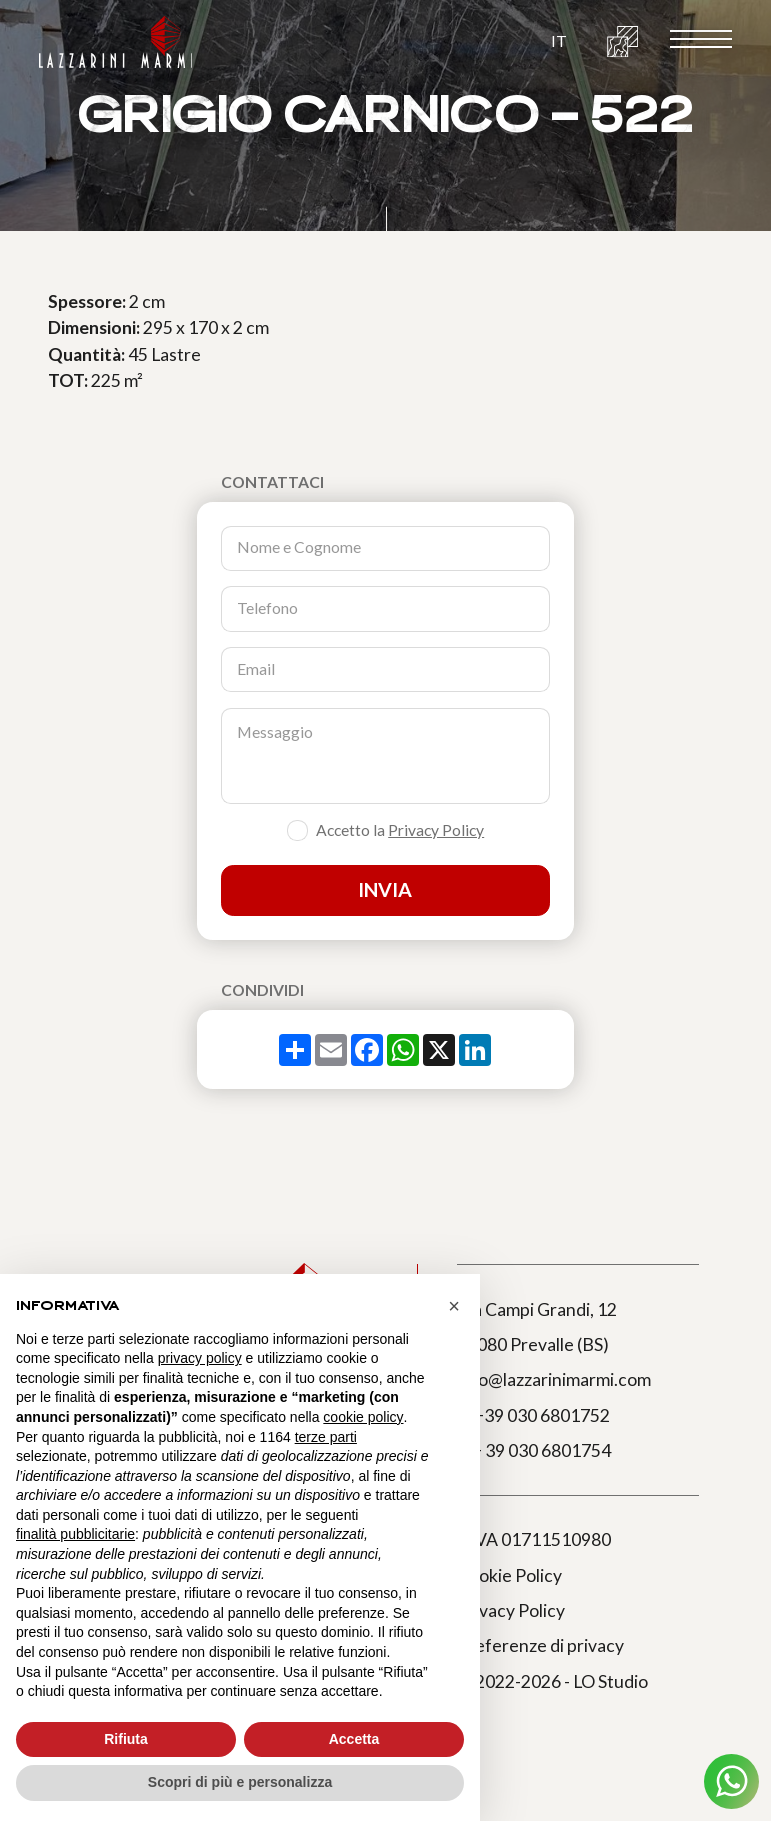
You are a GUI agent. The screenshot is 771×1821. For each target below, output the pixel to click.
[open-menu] (701, 39)
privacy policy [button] (200, 1358)
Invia (385, 889)
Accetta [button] (354, 1739)
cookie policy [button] (363, 1417)
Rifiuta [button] (126, 1739)
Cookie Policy (509, 1575)
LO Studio (610, 1681)
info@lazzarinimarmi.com (554, 1379)
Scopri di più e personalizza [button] (240, 1782)
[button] (559, 41)
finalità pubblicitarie (75, 1534)
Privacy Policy (436, 830)
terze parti (326, 1437)
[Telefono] (386, 608)
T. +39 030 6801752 (533, 1415)
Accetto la (400, 831)
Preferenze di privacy (540, 1645)
